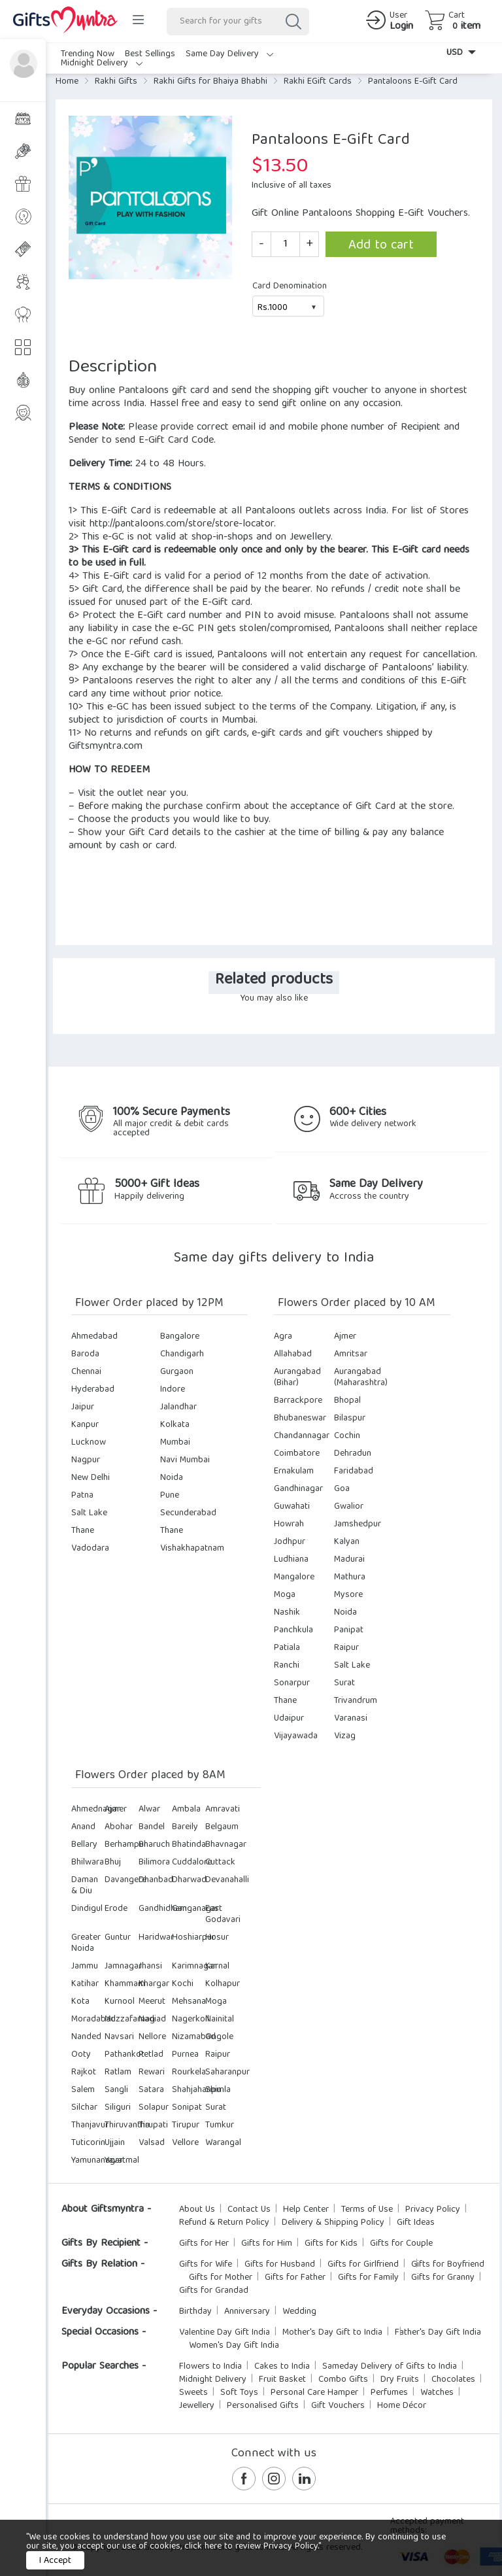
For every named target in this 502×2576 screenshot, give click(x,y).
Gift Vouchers (338, 2406)
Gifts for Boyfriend (447, 2265)
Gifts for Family (368, 2278)
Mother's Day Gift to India (332, 2333)
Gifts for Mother (220, 2278)
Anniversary (247, 2312)
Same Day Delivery (229, 54)
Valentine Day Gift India (224, 2333)
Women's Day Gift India (234, 2346)
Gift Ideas (416, 2223)
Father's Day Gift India (438, 2333)
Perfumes (389, 2393)
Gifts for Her (204, 2244)
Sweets (193, 2393)
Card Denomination (289, 286)
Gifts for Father (295, 2278)
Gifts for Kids (331, 2244)
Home (67, 82)
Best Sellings (150, 54)
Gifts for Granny (443, 2278)
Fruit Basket (282, 2380)
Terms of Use (367, 2210)
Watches (437, 2393)
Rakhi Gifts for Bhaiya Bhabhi (210, 82)
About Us (197, 2210)
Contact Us (249, 2210)
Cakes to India (282, 2367)
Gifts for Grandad (213, 2291)
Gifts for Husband (279, 2265)
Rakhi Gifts (116, 82)
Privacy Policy (432, 2210)
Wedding (299, 2312)
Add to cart (381, 245)
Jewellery (196, 2406)
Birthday (195, 2312)
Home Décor (401, 2406)
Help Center (306, 2210)
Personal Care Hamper (314, 2393)
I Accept (55, 2561)
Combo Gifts (343, 2380)
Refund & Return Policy (224, 2223)
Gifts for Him (266, 2244)
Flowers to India (210, 2367)
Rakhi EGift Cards (318, 82)
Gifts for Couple (401, 2244)
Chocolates (453, 2380)
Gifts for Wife (205, 2265)
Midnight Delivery (101, 63)
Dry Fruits (399, 2380)
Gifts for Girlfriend (363, 2265)
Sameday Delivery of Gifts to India (389, 2367)
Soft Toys (239, 2393)
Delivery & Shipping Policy (333, 2223)
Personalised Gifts (263, 2406)
